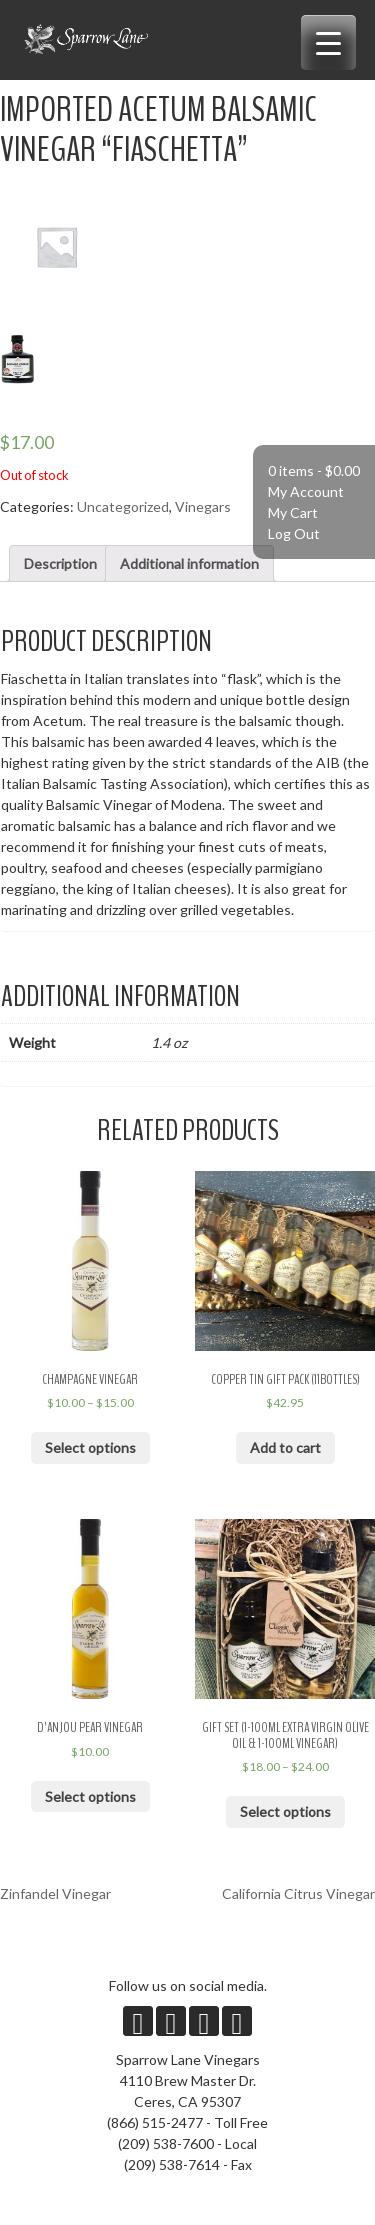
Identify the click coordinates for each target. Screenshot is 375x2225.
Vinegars (203, 506)
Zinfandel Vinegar (55, 1893)
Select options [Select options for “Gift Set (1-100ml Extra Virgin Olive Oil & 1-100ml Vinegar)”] (285, 1811)
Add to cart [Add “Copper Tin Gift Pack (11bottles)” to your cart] (285, 1447)
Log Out (294, 533)
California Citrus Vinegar (298, 1893)
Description (60, 563)
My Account (306, 491)
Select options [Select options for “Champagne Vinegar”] (90, 1447)
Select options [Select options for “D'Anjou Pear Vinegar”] (90, 1796)
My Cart (293, 512)
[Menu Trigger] (328, 42)
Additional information (189, 563)
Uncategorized (123, 506)
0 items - (314, 470)
